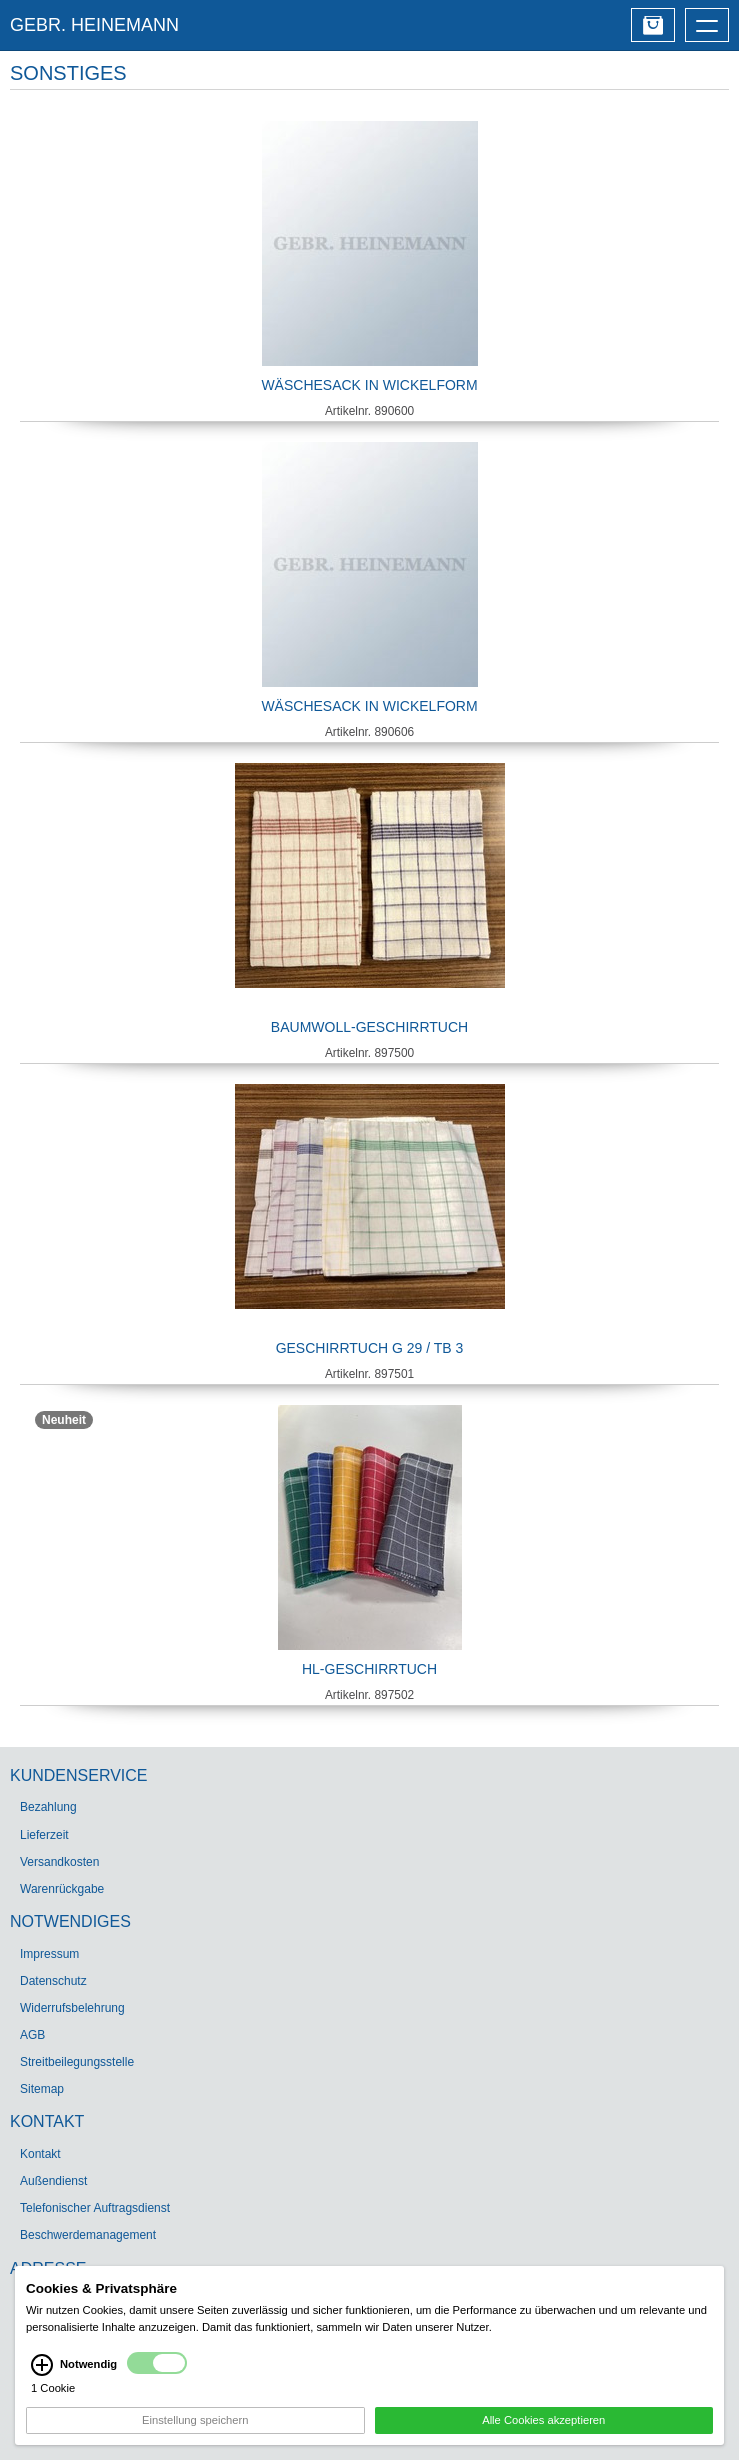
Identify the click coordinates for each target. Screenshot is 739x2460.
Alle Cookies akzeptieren (543, 2422)
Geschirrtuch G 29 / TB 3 (370, 1348)
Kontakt (40, 2154)
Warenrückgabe (62, 1889)
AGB (32, 2035)
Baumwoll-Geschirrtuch (369, 1027)
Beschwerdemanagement (88, 2235)
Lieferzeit (44, 1835)
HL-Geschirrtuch (369, 1669)
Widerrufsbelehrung (72, 2008)
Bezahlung (48, 1807)
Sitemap (42, 2089)
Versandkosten (59, 1862)
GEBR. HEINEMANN (94, 25)
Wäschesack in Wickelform (369, 385)
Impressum (49, 1954)
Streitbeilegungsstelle (77, 2062)
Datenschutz (53, 1981)
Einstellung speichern (195, 2422)
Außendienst (53, 2181)
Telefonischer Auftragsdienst (95, 2208)
